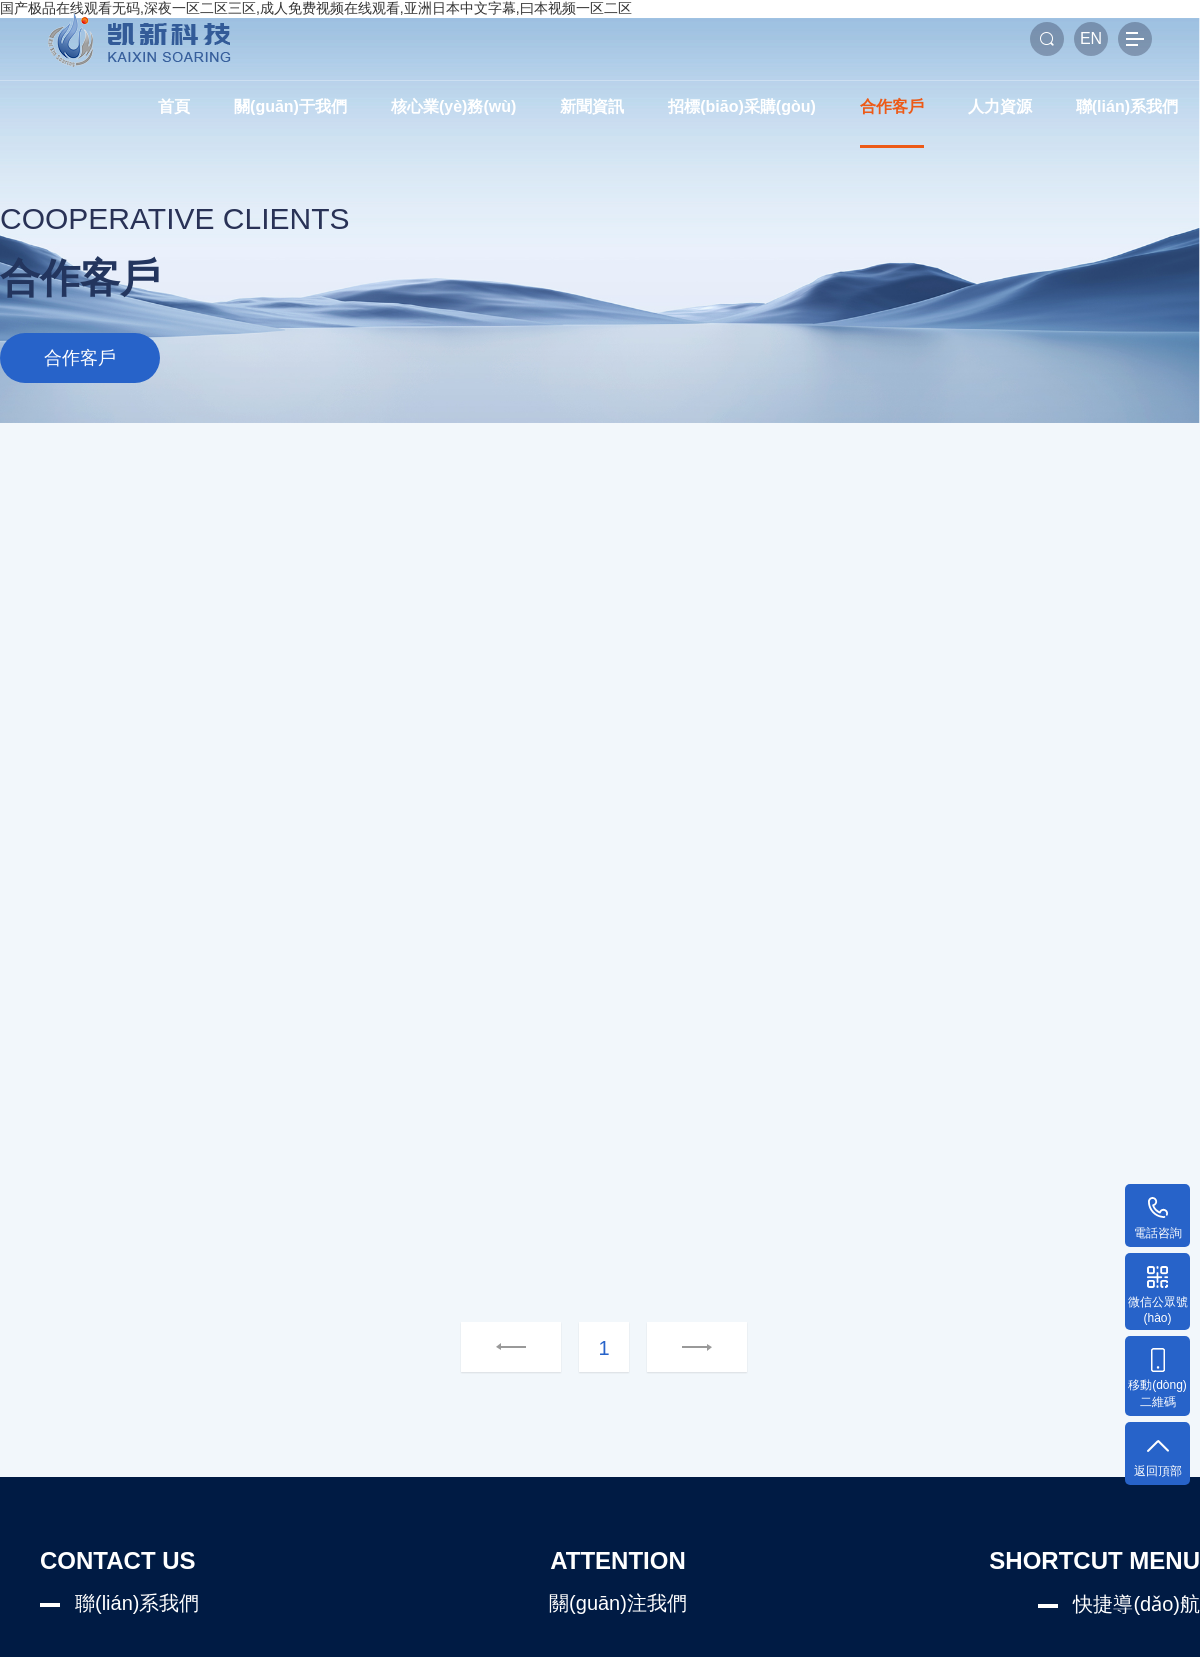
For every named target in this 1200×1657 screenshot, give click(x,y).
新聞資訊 (592, 106)
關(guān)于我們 (290, 106)
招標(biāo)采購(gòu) (742, 106)
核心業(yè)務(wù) (453, 106)
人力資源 (1000, 106)
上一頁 (511, 1348)
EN (1091, 38)
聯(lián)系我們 (1127, 106)
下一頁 (672, 1348)
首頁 (174, 106)
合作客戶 (892, 106)
